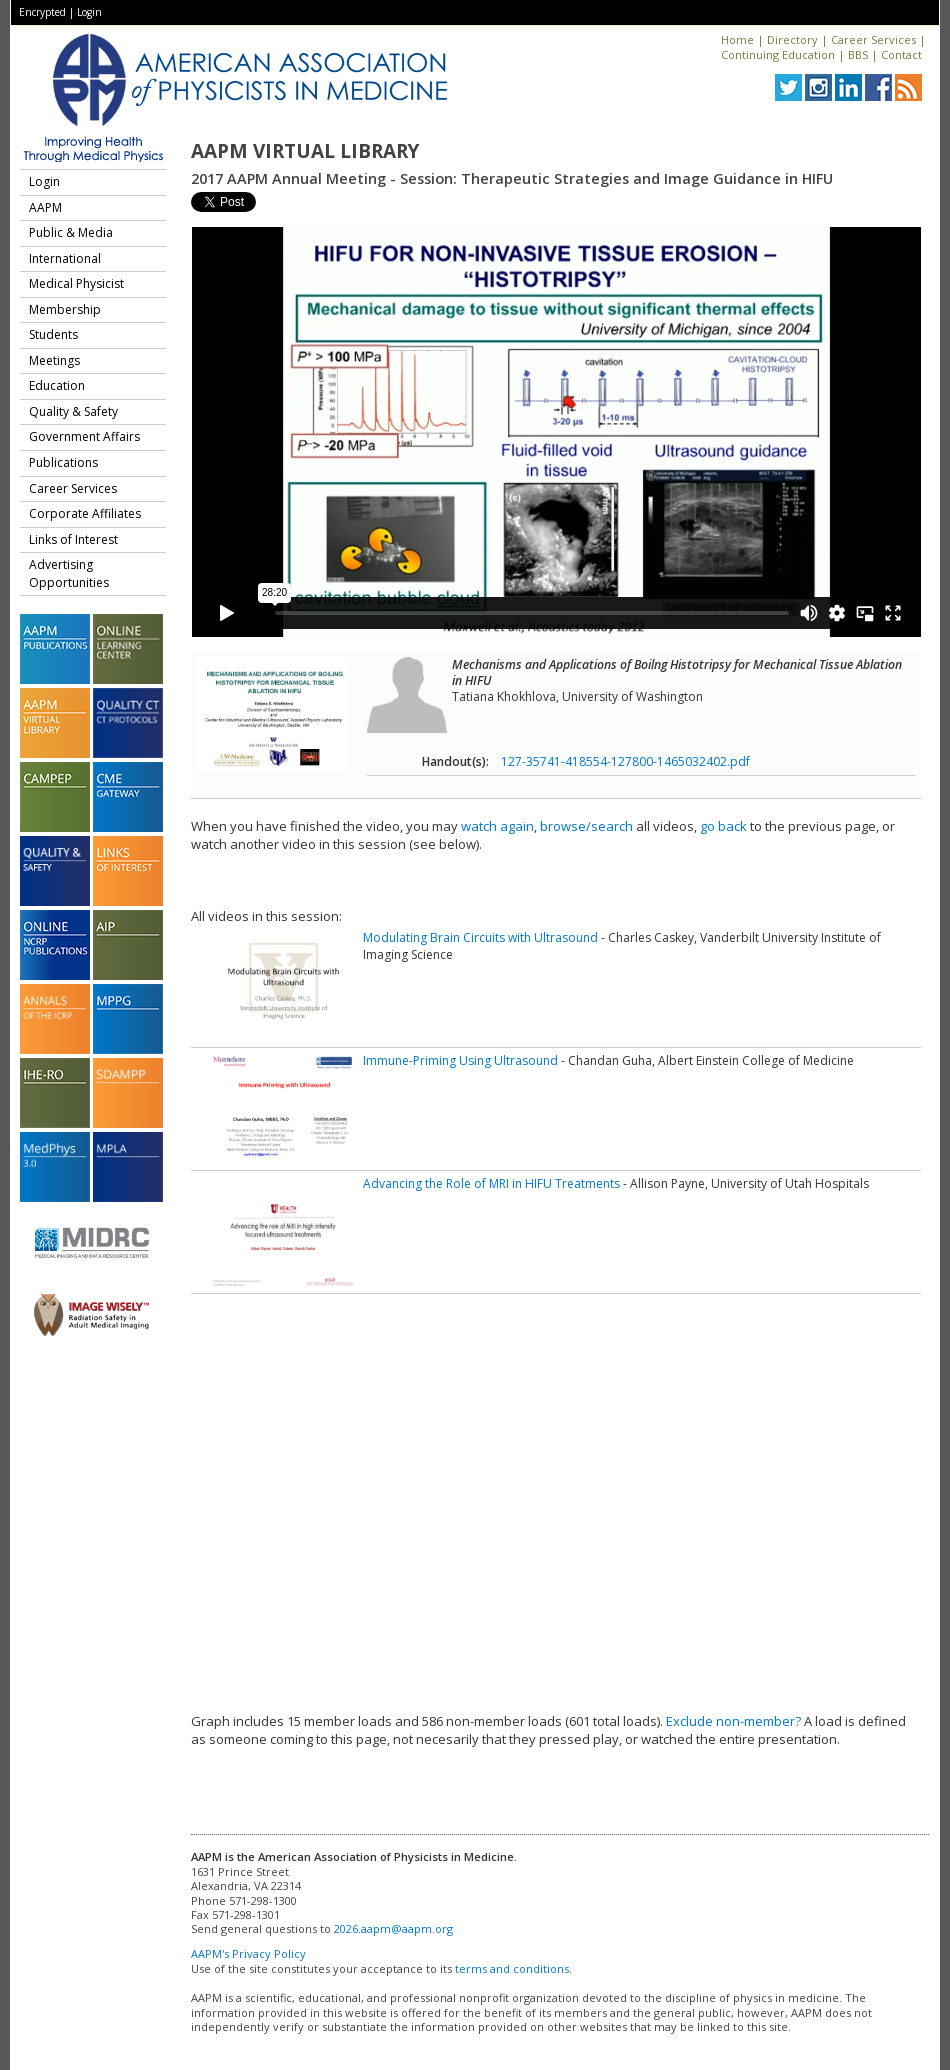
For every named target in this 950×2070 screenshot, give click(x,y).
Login (89, 12)
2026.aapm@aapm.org (393, 1928)
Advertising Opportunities (69, 573)
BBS (858, 54)
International (65, 258)
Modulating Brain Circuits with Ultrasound (480, 937)
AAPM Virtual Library (305, 151)
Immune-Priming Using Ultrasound (460, 1060)
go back (723, 826)
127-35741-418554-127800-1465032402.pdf (625, 761)
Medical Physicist (76, 283)
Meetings (54, 360)
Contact (901, 54)
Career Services (873, 39)
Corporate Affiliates (85, 513)
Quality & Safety (73, 411)
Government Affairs (84, 436)
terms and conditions (512, 1968)
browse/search (586, 826)
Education (57, 385)
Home (737, 39)
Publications (63, 462)
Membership (65, 309)
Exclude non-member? (733, 1721)
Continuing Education (778, 54)
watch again (497, 826)
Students (53, 334)
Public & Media (71, 232)
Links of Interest (73, 539)
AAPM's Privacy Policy (248, 1953)
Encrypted (42, 12)
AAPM (45, 207)
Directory (792, 39)
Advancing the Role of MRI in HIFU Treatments (491, 1183)
